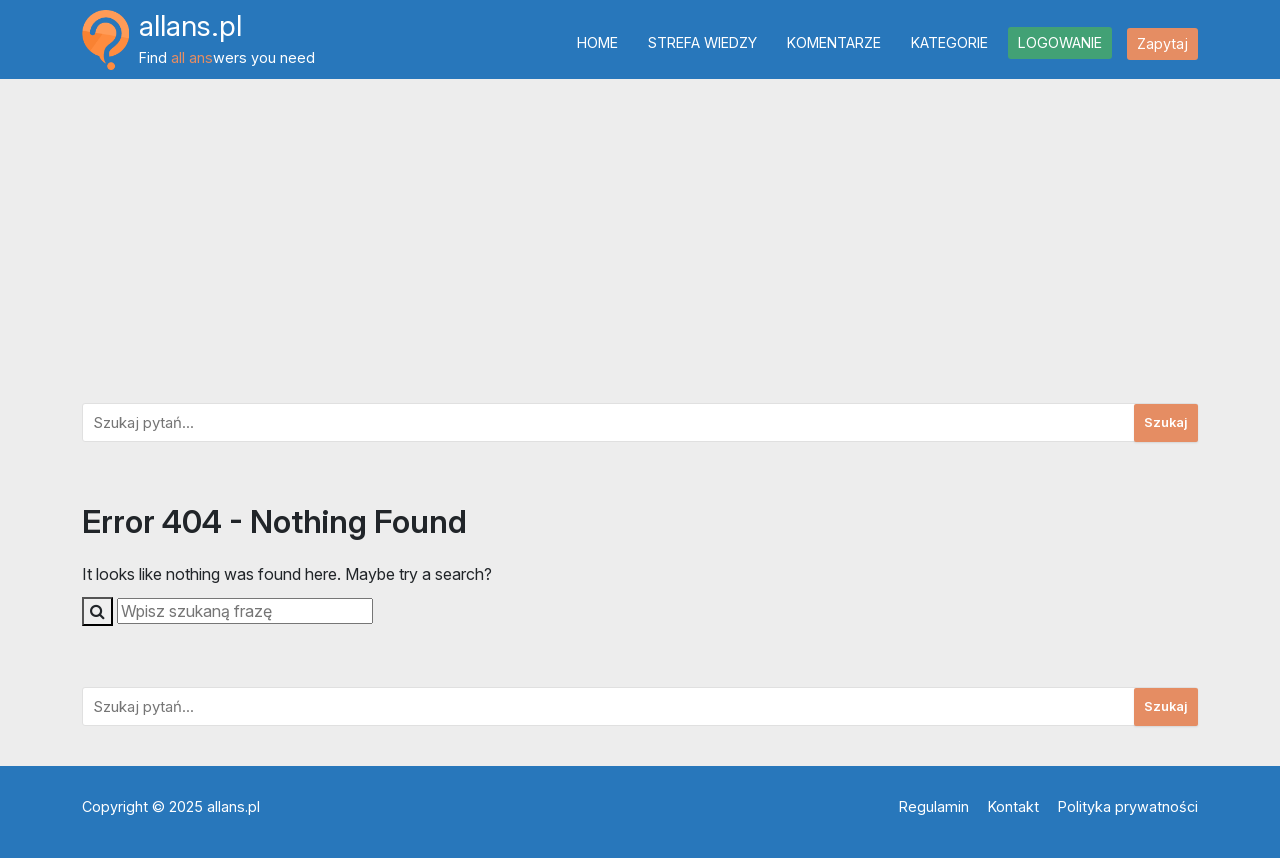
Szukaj (1166, 422)
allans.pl (190, 26)
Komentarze (834, 42)
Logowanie (1060, 42)
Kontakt (1013, 806)
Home (597, 42)
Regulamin (934, 806)
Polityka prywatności (1128, 806)
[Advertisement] (640, 235)
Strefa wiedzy (702, 42)
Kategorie (949, 42)
